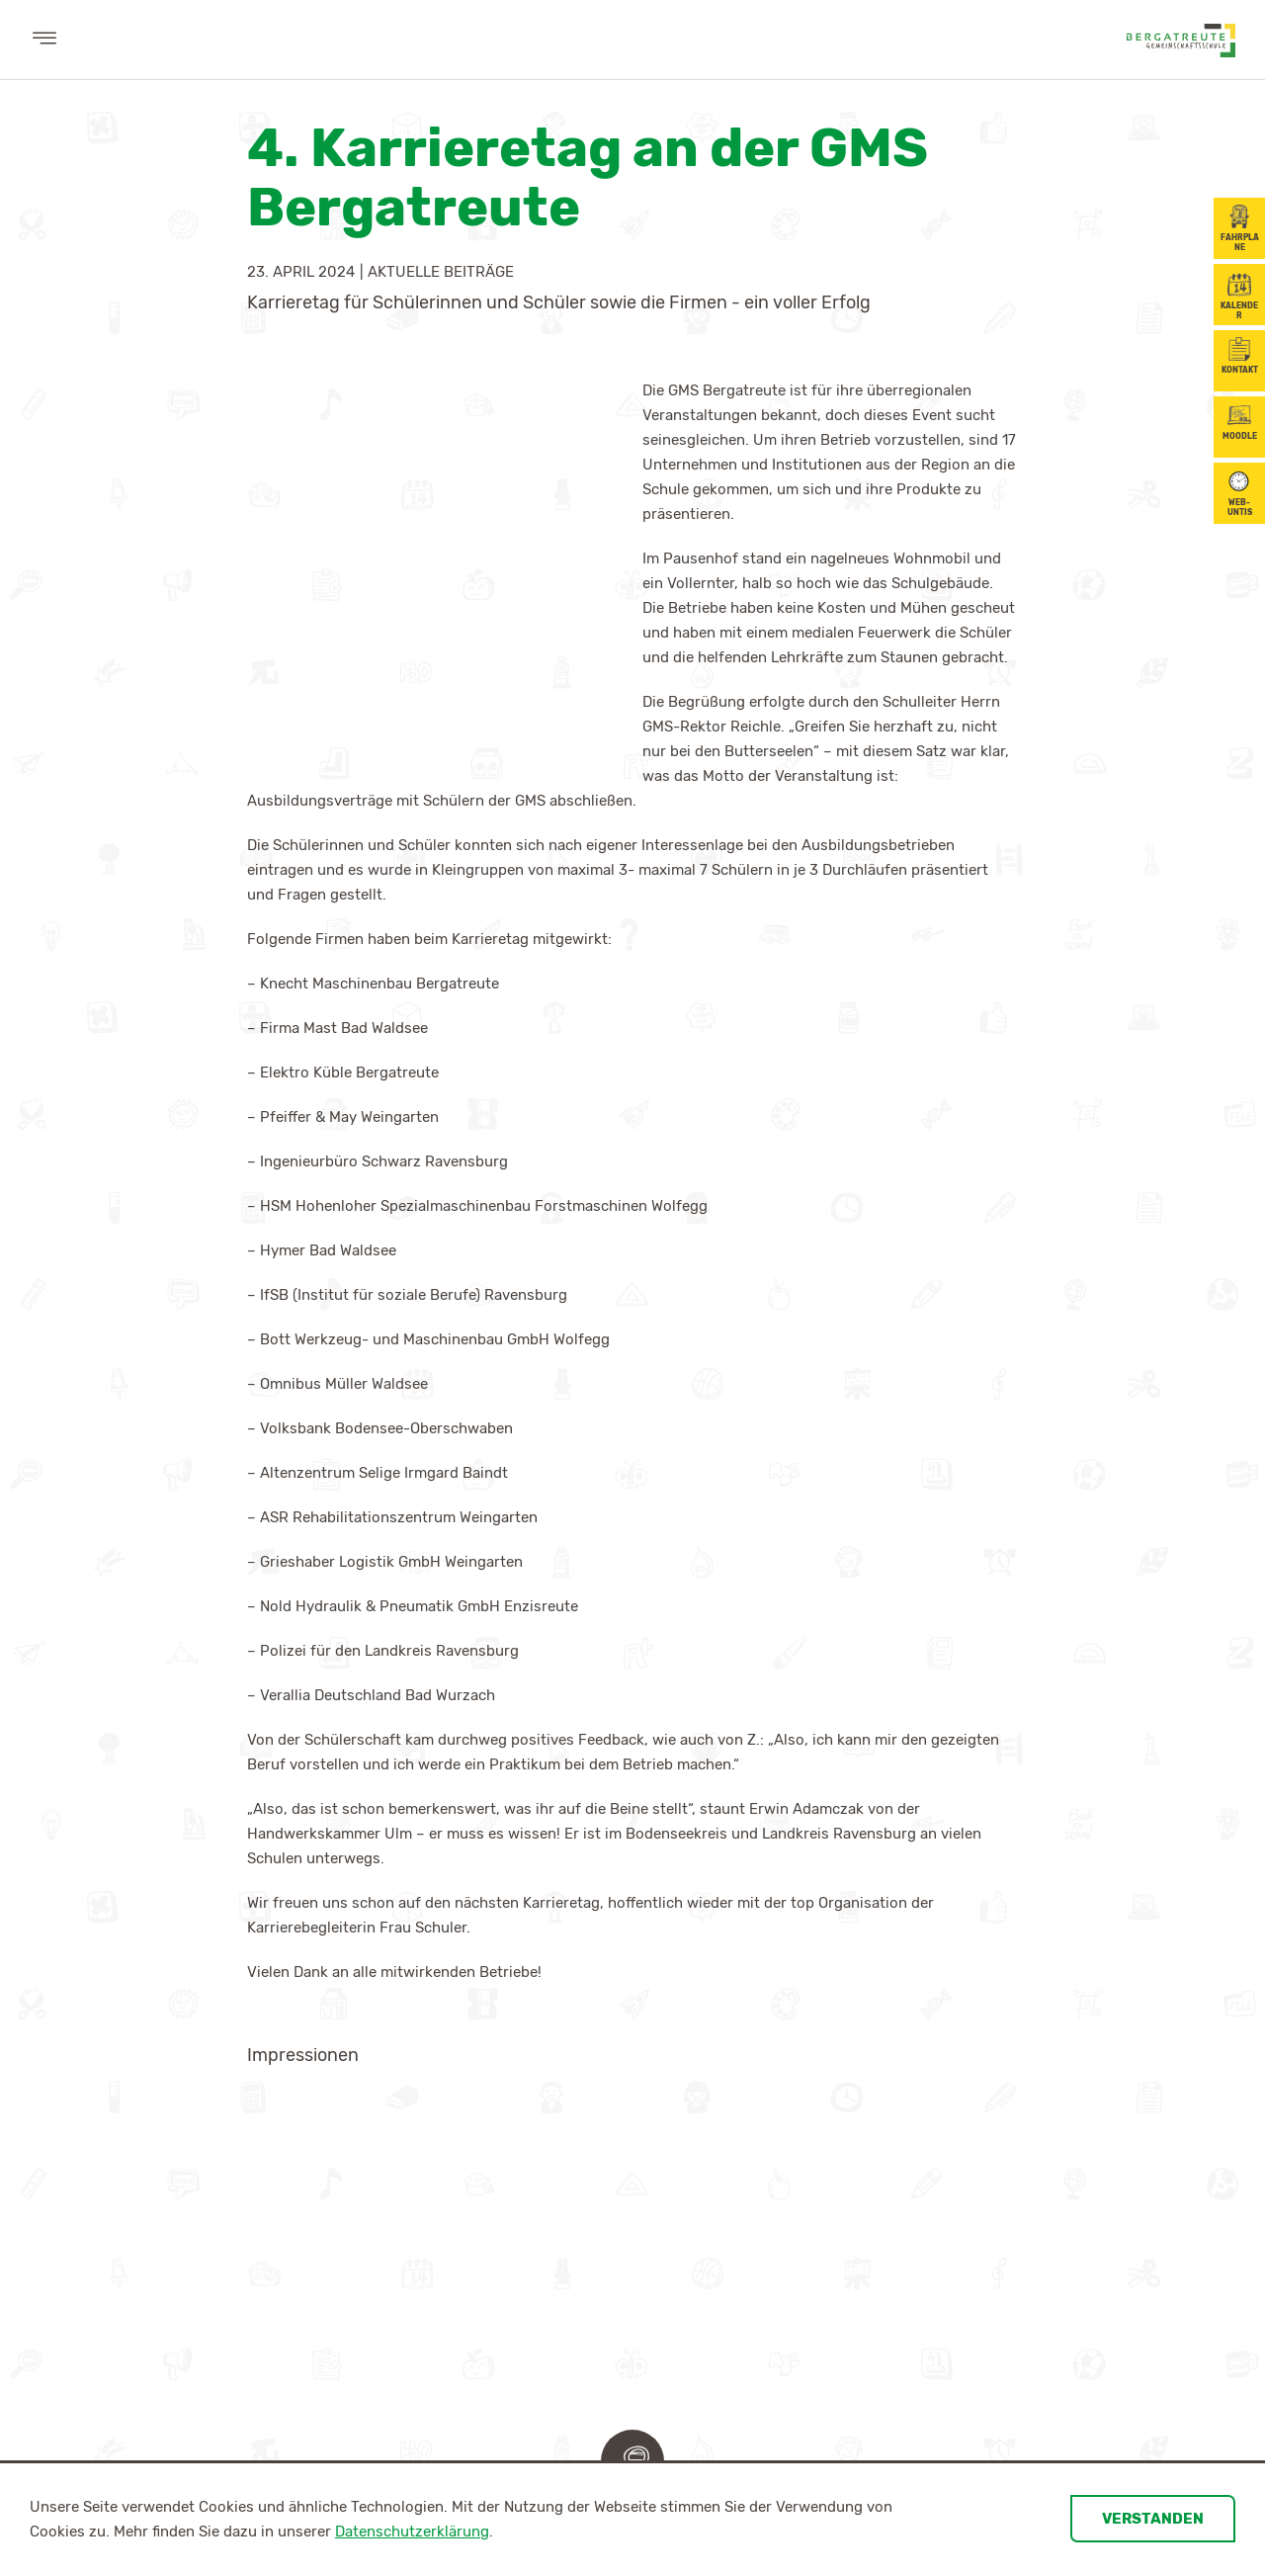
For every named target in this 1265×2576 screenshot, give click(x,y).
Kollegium (212, 2135)
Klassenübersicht (735, 2107)
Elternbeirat (314, 2373)
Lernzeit (534, 2246)
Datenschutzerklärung (412, 2531)
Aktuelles (114, 2065)
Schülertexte (722, 2190)
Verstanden (1153, 2519)
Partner (105, 2429)
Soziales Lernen (378, 2190)
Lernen (352, 2065)
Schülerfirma (722, 2163)
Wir (191, 2065)
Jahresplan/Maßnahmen (161, 2373)
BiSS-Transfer (372, 2218)
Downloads (543, 2273)
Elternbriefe (314, 2429)
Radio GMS (539, 2218)
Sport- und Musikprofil (401, 2163)
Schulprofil (547, 2163)
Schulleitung (223, 2107)
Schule (532, 2065)
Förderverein (223, 2246)
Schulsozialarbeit (239, 2163)
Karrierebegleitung (142, 2401)
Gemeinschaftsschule (578, 2107)
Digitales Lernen (380, 2107)
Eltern (296, 2331)
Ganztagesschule (564, 2135)
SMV (690, 2135)
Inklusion (537, 2190)
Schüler (706, 2065)
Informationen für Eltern (354, 2401)
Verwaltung (218, 2190)
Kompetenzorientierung (403, 2135)
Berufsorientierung (148, 2331)
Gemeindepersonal (238, 2218)
